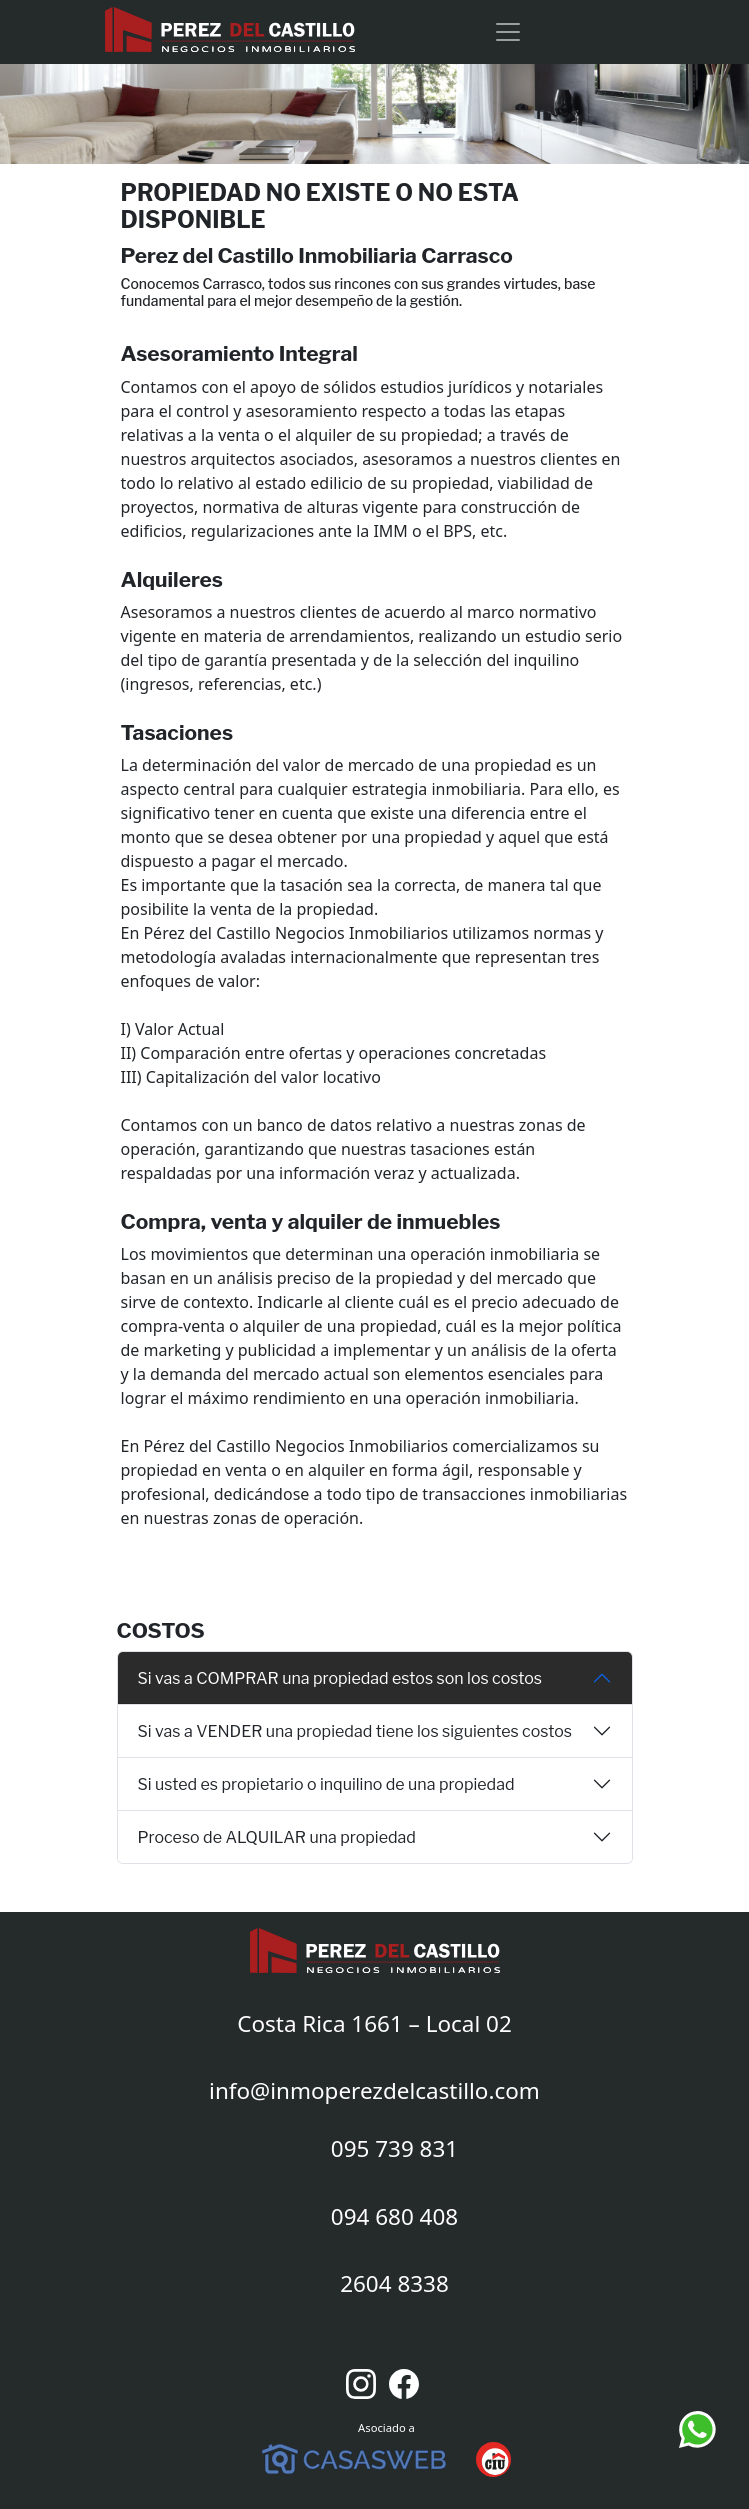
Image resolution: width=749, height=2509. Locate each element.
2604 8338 (394, 2283)
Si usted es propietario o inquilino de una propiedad (326, 1784)
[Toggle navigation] (508, 32)
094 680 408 (394, 2216)
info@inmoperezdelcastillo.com (374, 2090)
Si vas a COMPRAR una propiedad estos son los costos (340, 1678)
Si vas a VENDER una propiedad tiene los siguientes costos (355, 1731)
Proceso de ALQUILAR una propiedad (277, 1837)
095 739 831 (394, 2148)
